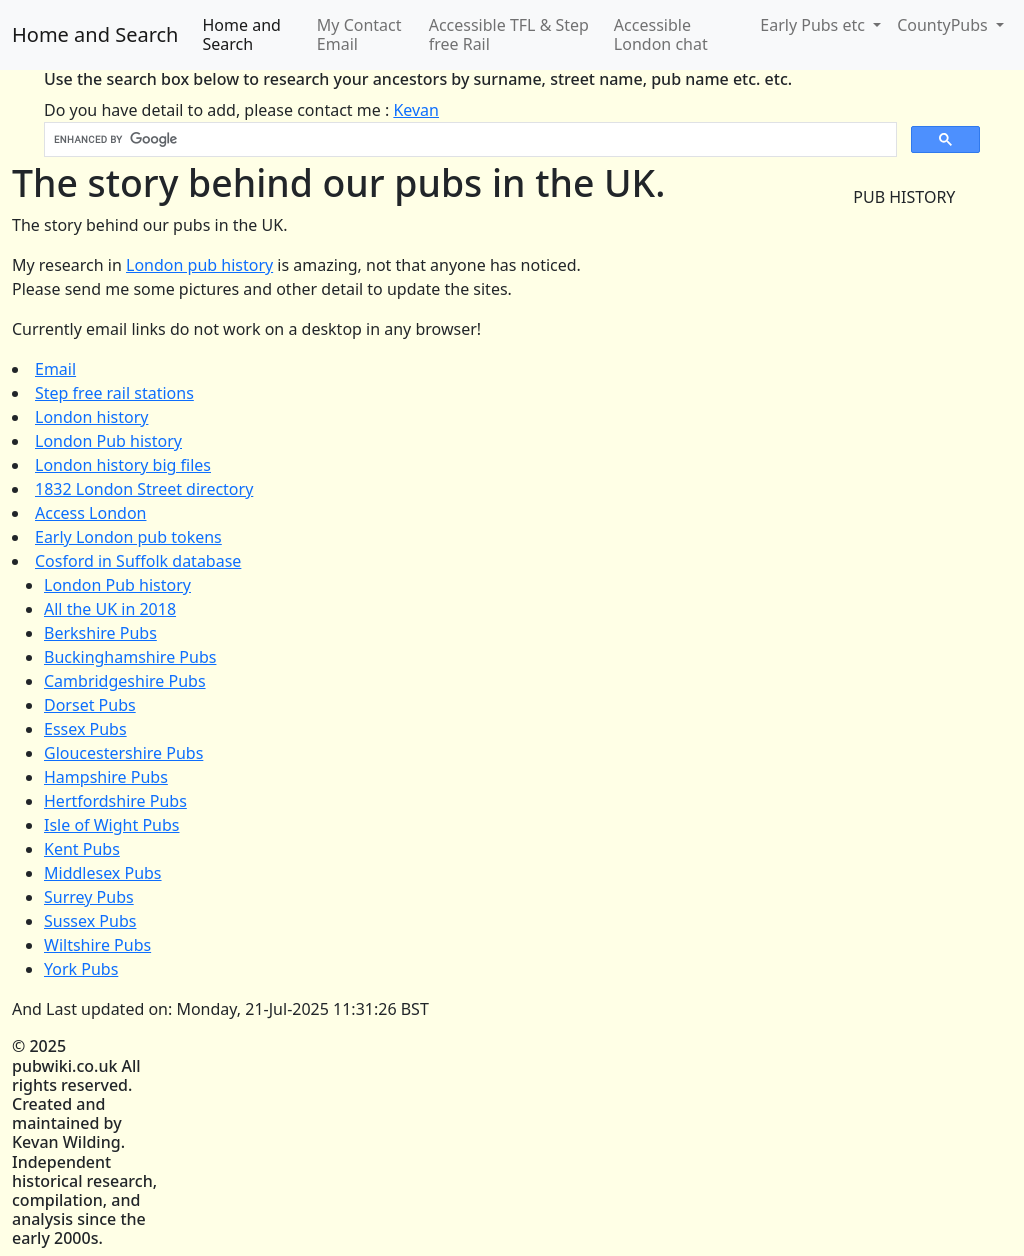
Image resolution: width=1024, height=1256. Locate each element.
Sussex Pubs (90, 921)
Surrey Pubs (89, 897)
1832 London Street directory (144, 489)
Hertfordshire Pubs (115, 801)
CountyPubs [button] (944, 25)
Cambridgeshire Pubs (125, 681)
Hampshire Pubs (106, 777)
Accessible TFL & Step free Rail (509, 34)
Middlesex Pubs (103, 873)
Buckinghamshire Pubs (130, 657)
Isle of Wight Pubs (112, 825)
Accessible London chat (661, 34)
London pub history (199, 265)
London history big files (123, 465)
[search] (468, 140)
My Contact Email (359, 34)
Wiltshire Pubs (97, 945)
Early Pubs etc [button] (814, 25)
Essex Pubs (85, 729)
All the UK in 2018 (110, 609)
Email (55, 369)
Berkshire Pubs (100, 633)
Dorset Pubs (90, 705)
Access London (90, 513)
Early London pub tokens (128, 537)
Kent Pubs (82, 849)
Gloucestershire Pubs (123, 753)
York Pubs (81, 969)
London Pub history (108, 441)
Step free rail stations (114, 393)
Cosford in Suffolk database (138, 561)
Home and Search (95, 34)
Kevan (416, 110)
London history (91, 417)
